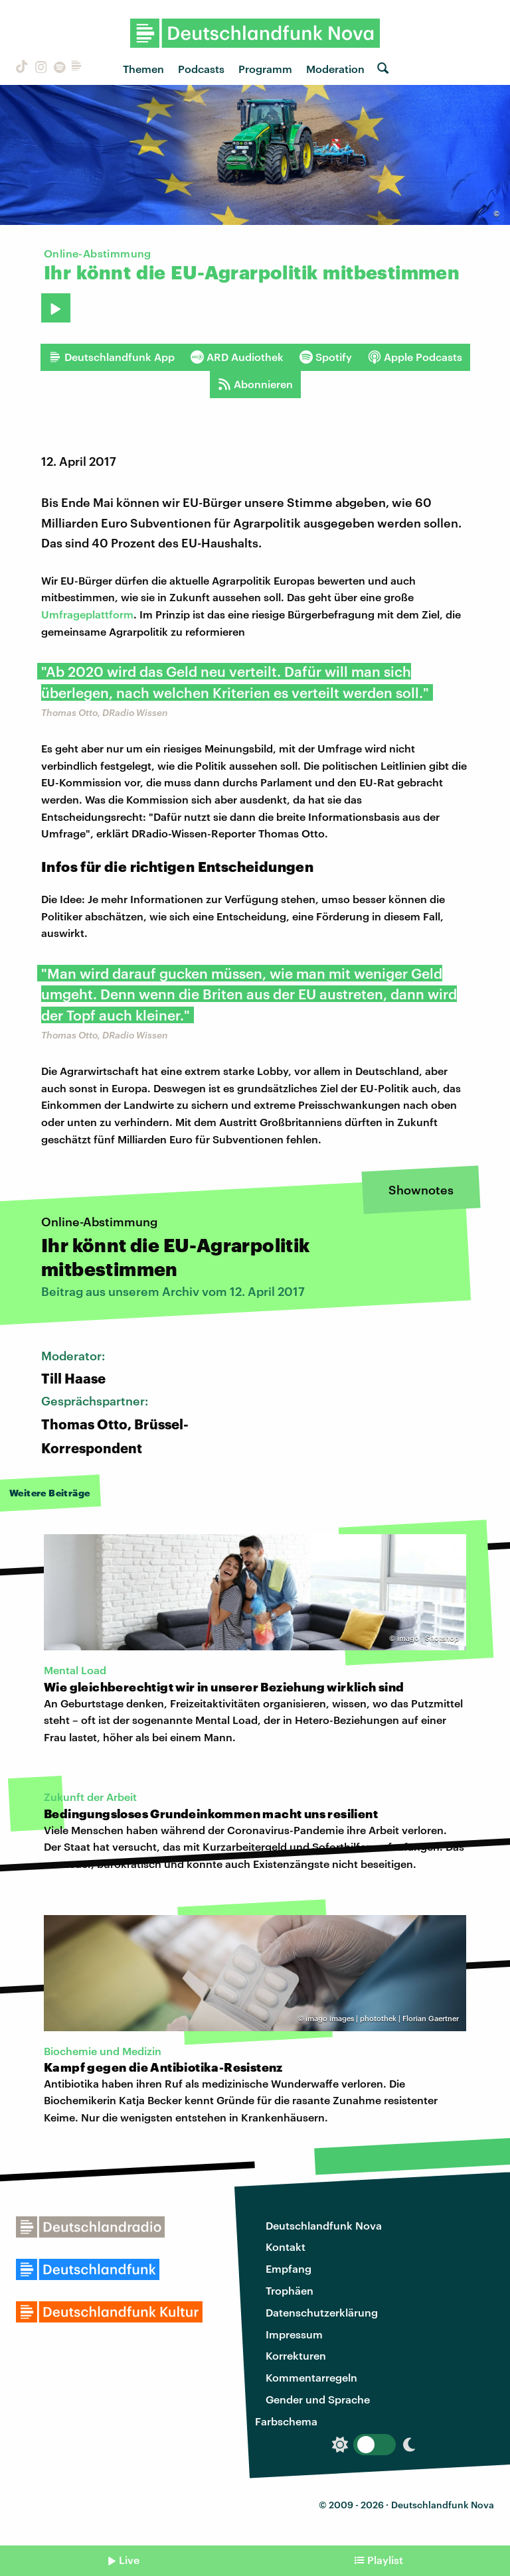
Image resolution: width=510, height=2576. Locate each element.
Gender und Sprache (318, 2399)
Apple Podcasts (415, 357)
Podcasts (201, 68)
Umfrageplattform (87, 614)
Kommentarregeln (311, 2377)
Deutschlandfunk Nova (324, 2225)
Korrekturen (296, 2355)
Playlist (385, 2559)
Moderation (335, 68)
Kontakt (285, 2246)
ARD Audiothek (237, 357)
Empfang (288, 2268)
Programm (265, 68)
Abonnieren (255, 384)
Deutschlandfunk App (111, 357)
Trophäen (289, 2290)
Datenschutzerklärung (322, 2312)
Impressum (294, 2334)
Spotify (325, 357)
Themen (143, 68)
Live (129, 2559)
